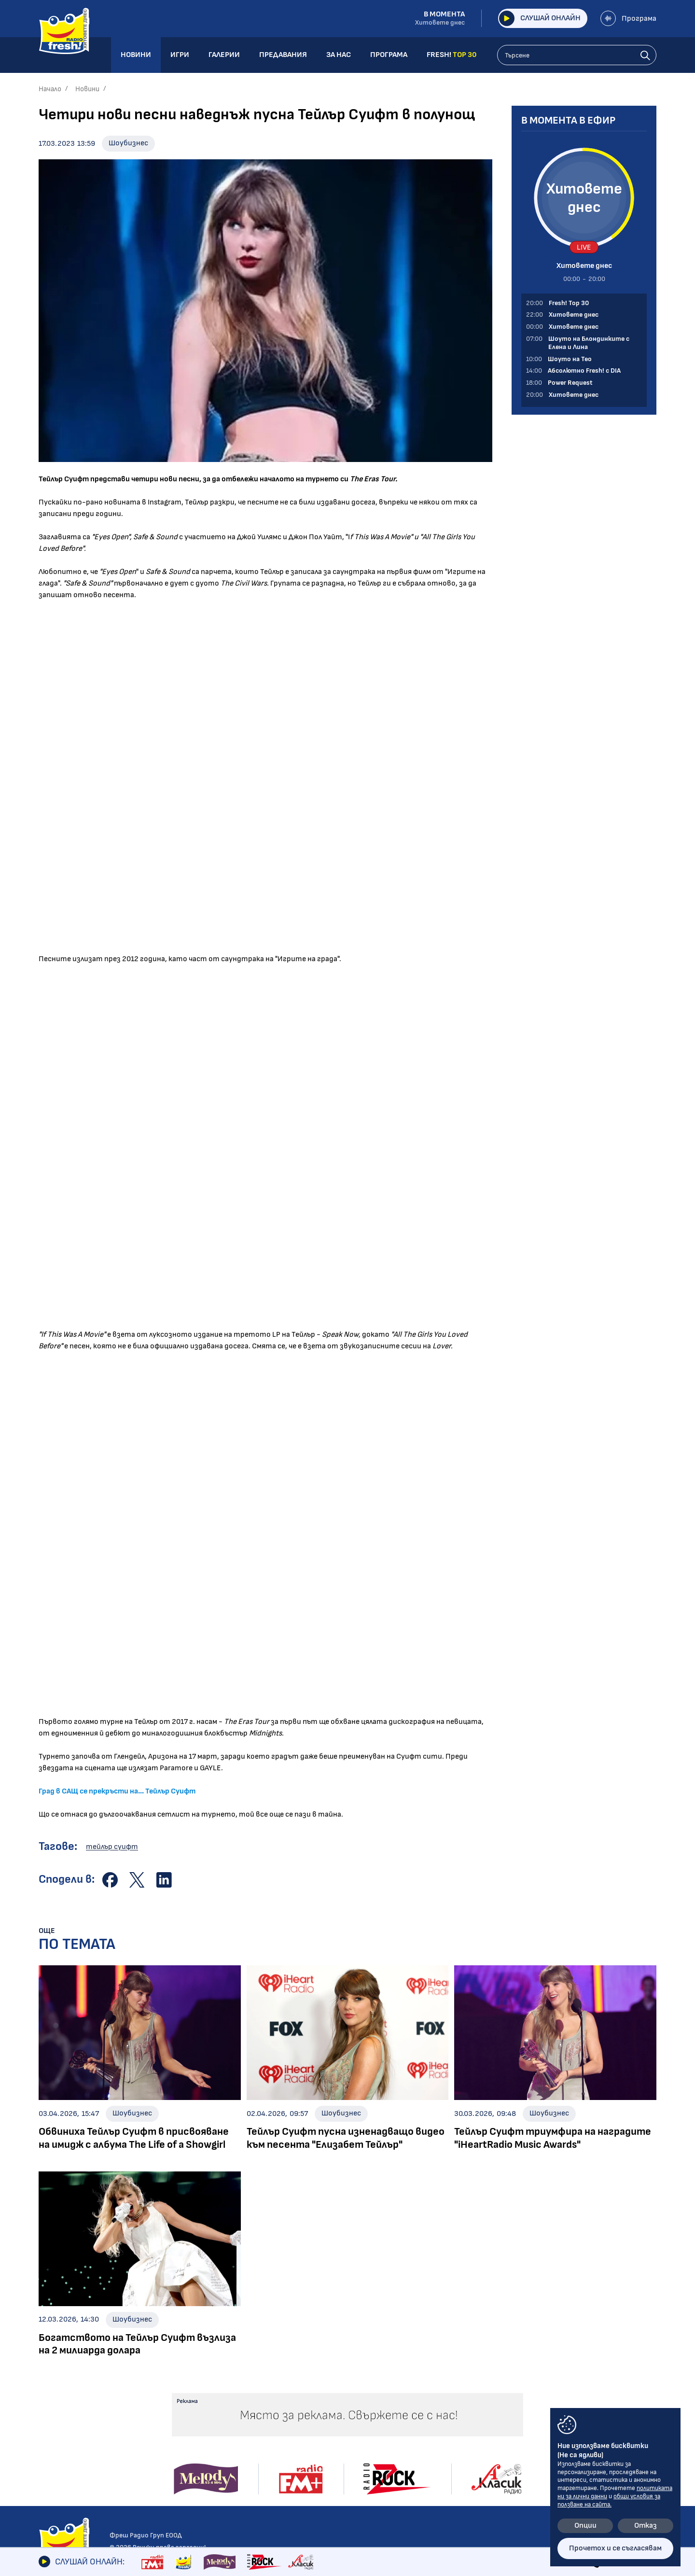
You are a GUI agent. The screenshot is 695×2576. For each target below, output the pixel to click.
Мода (48, 2461)
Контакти (520, 2378)
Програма (628, 18)
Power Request (194, 2444)
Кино (47, 2434)
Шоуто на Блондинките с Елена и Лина (214, 2398)
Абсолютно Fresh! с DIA (209, 2430)
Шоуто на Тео (193, 2417)
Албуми (318, 2393)
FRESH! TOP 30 (421, 2460)
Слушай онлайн (539, 18)
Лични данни (524, 2411)
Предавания (195, 2378)
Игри (401, 2378)
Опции (585, 2525)
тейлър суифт (112, 1846)
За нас (404, 2428)
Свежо (50, 2474)
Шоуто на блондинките (81, 2488)
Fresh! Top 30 (191, 2457)
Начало (50, 89)
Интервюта (61, 2420)
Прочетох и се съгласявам (615, 2548)
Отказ (645, 2525)
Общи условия (528, 2395)
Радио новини (63, 2393)
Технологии (59, 2447)
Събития (322, 2420)
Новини (87, 89)
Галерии (323, 2378)
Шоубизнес (128, 143)
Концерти (324, 2407)
